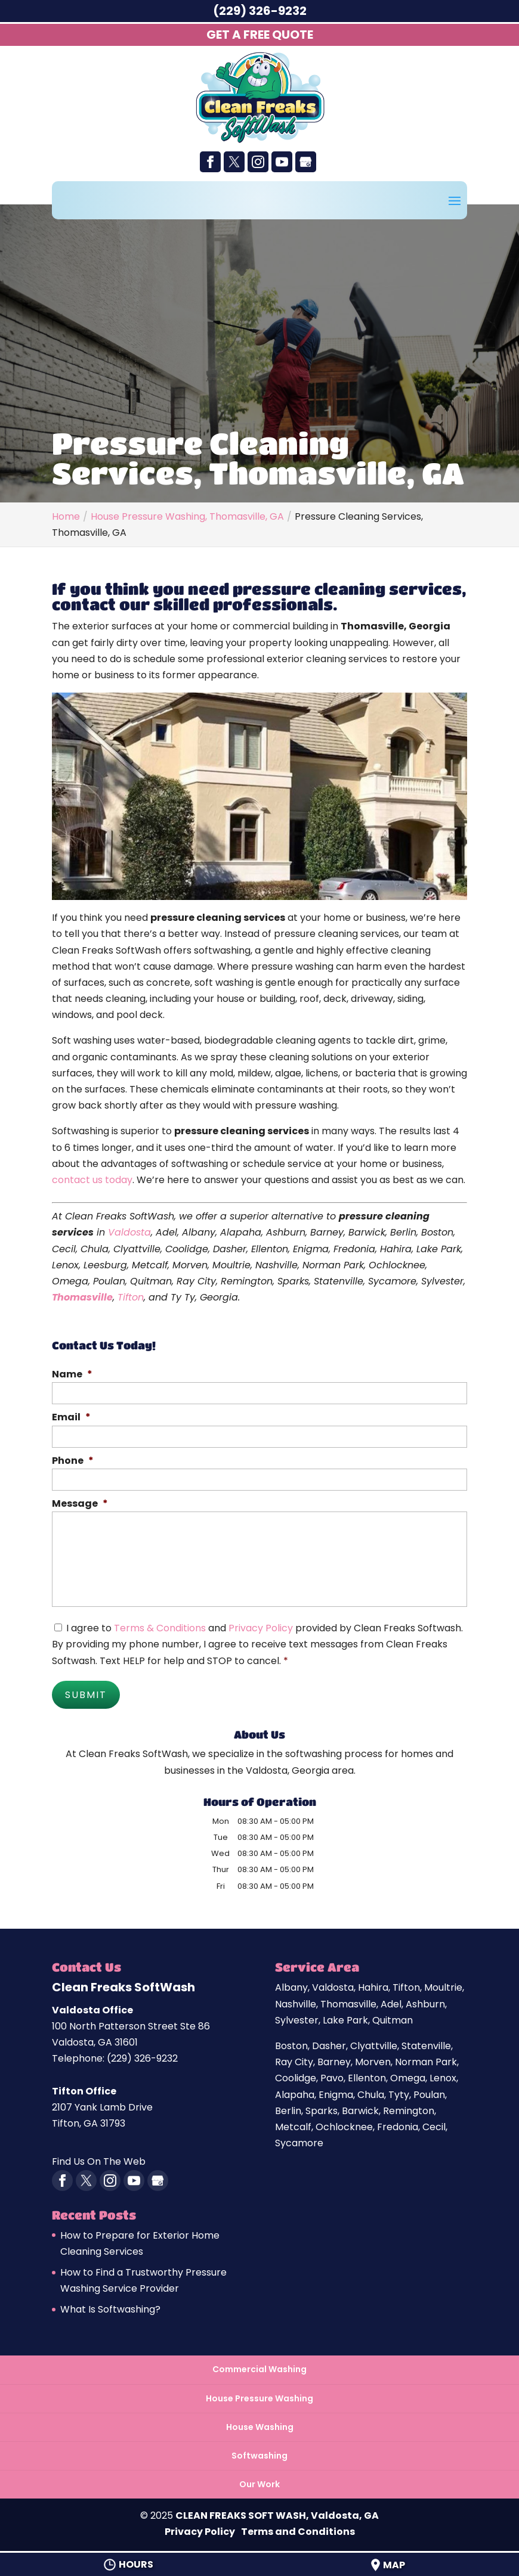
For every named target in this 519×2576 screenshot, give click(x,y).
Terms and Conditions (298, 2529)
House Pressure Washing (259, 2395)
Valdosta (129, 1232)
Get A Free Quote (259, 34)
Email (71, 1417)
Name (72, 1374)
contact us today (92, 1180)
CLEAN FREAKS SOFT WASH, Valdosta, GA (277, 2513)
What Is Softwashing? (110, 2307)
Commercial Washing (259, 2367)
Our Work (259, 2482)
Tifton (131, 1297)
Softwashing (259, 2453)
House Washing (260, 2424)
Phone (73, 1461)
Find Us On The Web (99, 2159)
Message (80, 1504)
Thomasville (82, 1297)
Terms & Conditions (160, 1628)
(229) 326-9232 (260, 10)
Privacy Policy (260, 1628)
